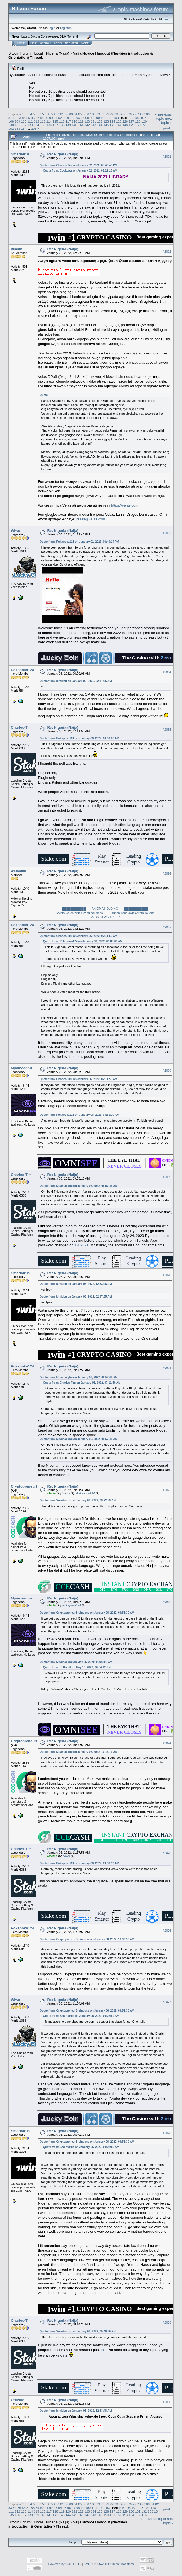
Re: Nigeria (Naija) (62, 154)
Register (71, 43)
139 (68, 125)
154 (24, 128)
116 (62, 121)
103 (116, 117)
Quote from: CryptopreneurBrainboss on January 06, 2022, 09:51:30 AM (87, 1612)
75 (125, 114)
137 (55, 125)
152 (11, 128)
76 (130, 114)
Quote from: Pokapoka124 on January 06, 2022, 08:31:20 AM (79, 1114)
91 (55, 117)
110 (24, 121)
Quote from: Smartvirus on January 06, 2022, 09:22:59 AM (78, 1500)
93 (64, 117)
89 (46, 117)
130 (11, 125)
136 (49, 125)
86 (33, 117)
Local (38, 53)
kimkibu (17, 249)
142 (87, 125)
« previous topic (163, 116)
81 (10, 117)
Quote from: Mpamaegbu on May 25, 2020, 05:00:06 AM (76, 1661)
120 (87, 121)
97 (82, 117)
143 (93, 125)
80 (148, 114)
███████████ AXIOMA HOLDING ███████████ (105, 908)
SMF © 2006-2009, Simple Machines (109, 2564)
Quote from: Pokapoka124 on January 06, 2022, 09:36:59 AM (79, 1863)
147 (119, 125)
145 (106, 125)
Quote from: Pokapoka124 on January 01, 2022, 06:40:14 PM (79, 541)
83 (19, 117)
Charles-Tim (21, 727)
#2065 (167, 729)
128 (138, 121)
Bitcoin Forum (19, 53)
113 (43, 121)
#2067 (167, 927)
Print (166, 128)
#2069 (167, 1177)
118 (74, 121)
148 (125, 125)
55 (34, 114)
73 (116, 114)
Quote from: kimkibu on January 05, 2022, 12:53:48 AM (76, 1283)
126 (125, 121)
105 (130, 117)
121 (93, 121)
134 (36, 125)
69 (98, 114)
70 (102, 114)
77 (134, 114)
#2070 (167, 1275)
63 (71, 114)
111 (30, 121)
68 (93, 114)
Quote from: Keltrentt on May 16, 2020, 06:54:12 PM (76, 1667)
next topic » (166, 120)
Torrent (72, 36)
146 (112, 125)
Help (33, 43)
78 (139, 114)
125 (119, 121)
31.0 (63, 36)
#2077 (167, 2001)
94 (69, 117)
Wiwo (15, 531)
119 (80, 121)
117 (68, 121)
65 (80, 114)
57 (44, 114)
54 (30, 114)
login (52, 28)
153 (17, 128)
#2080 (167, 2402)
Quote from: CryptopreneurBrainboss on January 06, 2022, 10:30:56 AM (87, 1939)
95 (73, 117)
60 (57, 114)
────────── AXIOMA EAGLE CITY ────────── (105, 916)
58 (48, 114)
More (85, 43)
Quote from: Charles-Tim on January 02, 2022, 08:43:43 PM (78, 165)
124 (112, 121)
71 (107, 114)
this (103, 2350)
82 (14, 117)
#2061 (167, 156)
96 (78, 117)
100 (97, 117)
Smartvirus (20, 154)
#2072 (167, 1490)
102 (110, 117)
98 (87, 117)
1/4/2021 (81, 1245)
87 (37, 117)
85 (28, 117)
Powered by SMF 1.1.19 (64, 2564)
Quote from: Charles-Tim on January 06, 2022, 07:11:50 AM (78, 936)
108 (11, 121)
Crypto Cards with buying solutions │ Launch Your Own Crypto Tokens (105, 912)
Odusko (17, 2400)
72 (112, 114)
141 (80, 125)
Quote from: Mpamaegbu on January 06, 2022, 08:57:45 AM (78, 1185)
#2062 (167, 251)
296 (33, 128)
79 (143, 114)
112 (36, 121)
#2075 (167, 1853)
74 (120, 114)
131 (17, 125)
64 (75, 114)
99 (92, 117)
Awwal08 (18, 871)
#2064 (167, 672)
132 (24, 125)
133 (30, 125)
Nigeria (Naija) (57, 53)
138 (62, 125)
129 (144, 121)
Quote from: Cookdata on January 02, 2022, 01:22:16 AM (80, 170)
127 (131, 121)
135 (43, 125)
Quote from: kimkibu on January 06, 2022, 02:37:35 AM (76, 680)
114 (49, 121)
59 (53, 114)
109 (17, 121)
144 (100, 125)
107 (143, 117)
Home (21, 43)
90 (51, 117)
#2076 (167, 1930)
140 (74, 125)
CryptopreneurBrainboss (32, 1486)
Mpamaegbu (21, 1068)
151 (144, 125)
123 (106, 121)
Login (58, 43)
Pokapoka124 (22, 670)
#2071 (167, 1368)
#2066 (167, 873)
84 (24, 117)
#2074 (167, 1743)
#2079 (167, 2322)
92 (60, 117)
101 (103, 117)
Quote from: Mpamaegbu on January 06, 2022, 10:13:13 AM (78, 1751)
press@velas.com (90, 519)
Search (45, 43)
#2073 (167, 1602)
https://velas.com (124, 505)
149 (131, 125)
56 (39, 114)
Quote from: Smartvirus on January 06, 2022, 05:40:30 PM (77, 2331)
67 (89, 114)
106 (137, 117)
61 (62, 114)
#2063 (167, 533)
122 (100, 121)
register (65, 28)
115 (55, 121)
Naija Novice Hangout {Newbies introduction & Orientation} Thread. (67, 2524)
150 (138, 125)
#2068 (167, 1070)
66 (84, 114)
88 (42, 117)
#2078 (167, 2133)
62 (66, 114)
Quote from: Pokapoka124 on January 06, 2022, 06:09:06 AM (79, 738)
